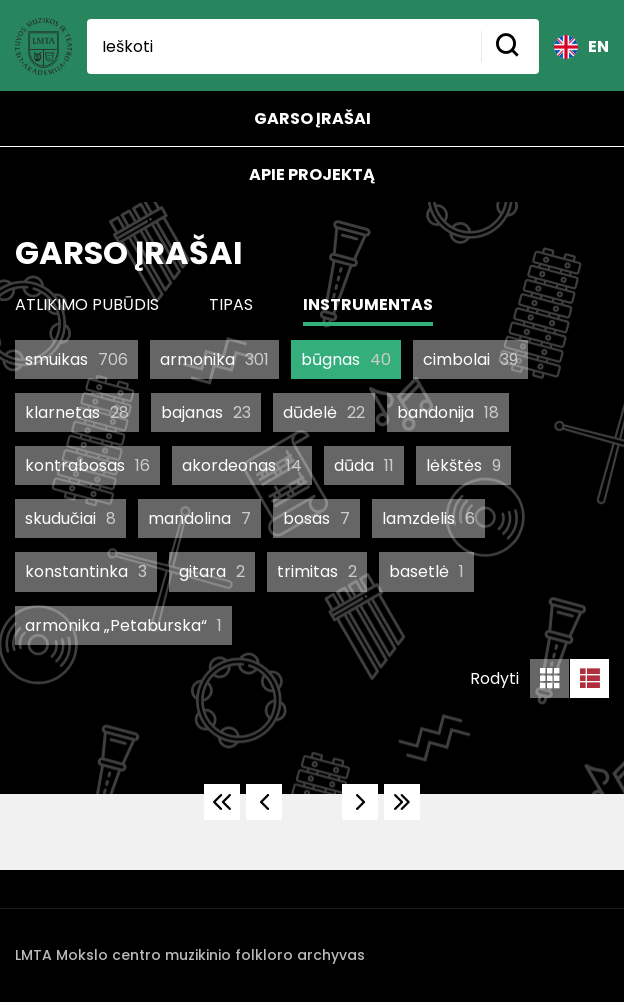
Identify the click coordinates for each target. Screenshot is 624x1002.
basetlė (426, 571)
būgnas (346, 359)
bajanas (206, 412)
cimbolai (470, 359)
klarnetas (77, 412)
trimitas (317, 571)
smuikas (76, 359)
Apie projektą (312, 174)
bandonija (448, 412)
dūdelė (324, 412)
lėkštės (463, 465)
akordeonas (242, 465)
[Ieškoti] (284, 46)
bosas (316, 518)
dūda (364, 465)
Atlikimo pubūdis (87, 304)
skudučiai (70, 518)
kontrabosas (87, 465)
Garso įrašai (312, 118)
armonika (214, 359)
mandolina (199, 518)
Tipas (231, 304)
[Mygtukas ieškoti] (510, 46)
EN (581, 47)
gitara (212, 571)
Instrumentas (368, 304)
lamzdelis (428, 518)
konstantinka (86, 571)
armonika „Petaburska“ (123, 625)
